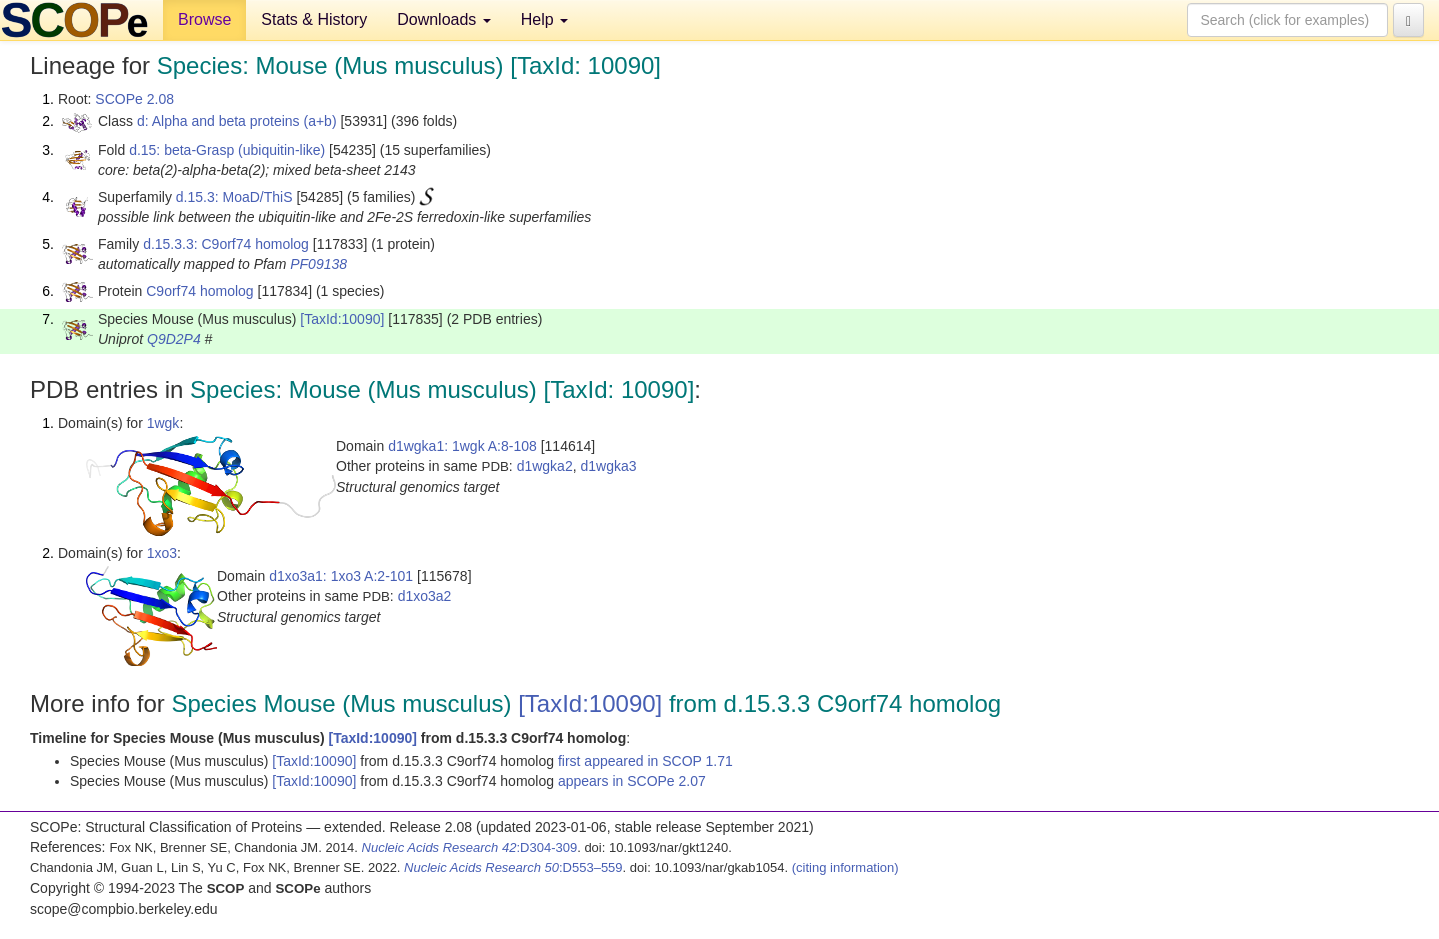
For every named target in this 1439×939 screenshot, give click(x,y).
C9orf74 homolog (199, 291)
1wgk (163, 423)
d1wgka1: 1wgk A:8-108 (462, 446)
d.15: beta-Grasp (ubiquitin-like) (227, 150)
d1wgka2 (545, 466)
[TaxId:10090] (342, 319)
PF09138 (318, 264)
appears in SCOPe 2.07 (632, 781)
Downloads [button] (444, 19)
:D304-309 (470, 847)
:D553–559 (513, 867)
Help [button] (544, 19)
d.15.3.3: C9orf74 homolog (226, 244)
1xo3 (162, 553)
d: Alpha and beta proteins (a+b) (237, 121)
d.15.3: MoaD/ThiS (234, 197)
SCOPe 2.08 (134, 99)
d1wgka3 (608, 466)
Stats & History (314, 19)
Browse (204, 19)
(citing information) (845, 867)
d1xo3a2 (425, 596)
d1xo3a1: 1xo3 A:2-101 (341, 576)
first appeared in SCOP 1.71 (645, 761)
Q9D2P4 (174, 339)
